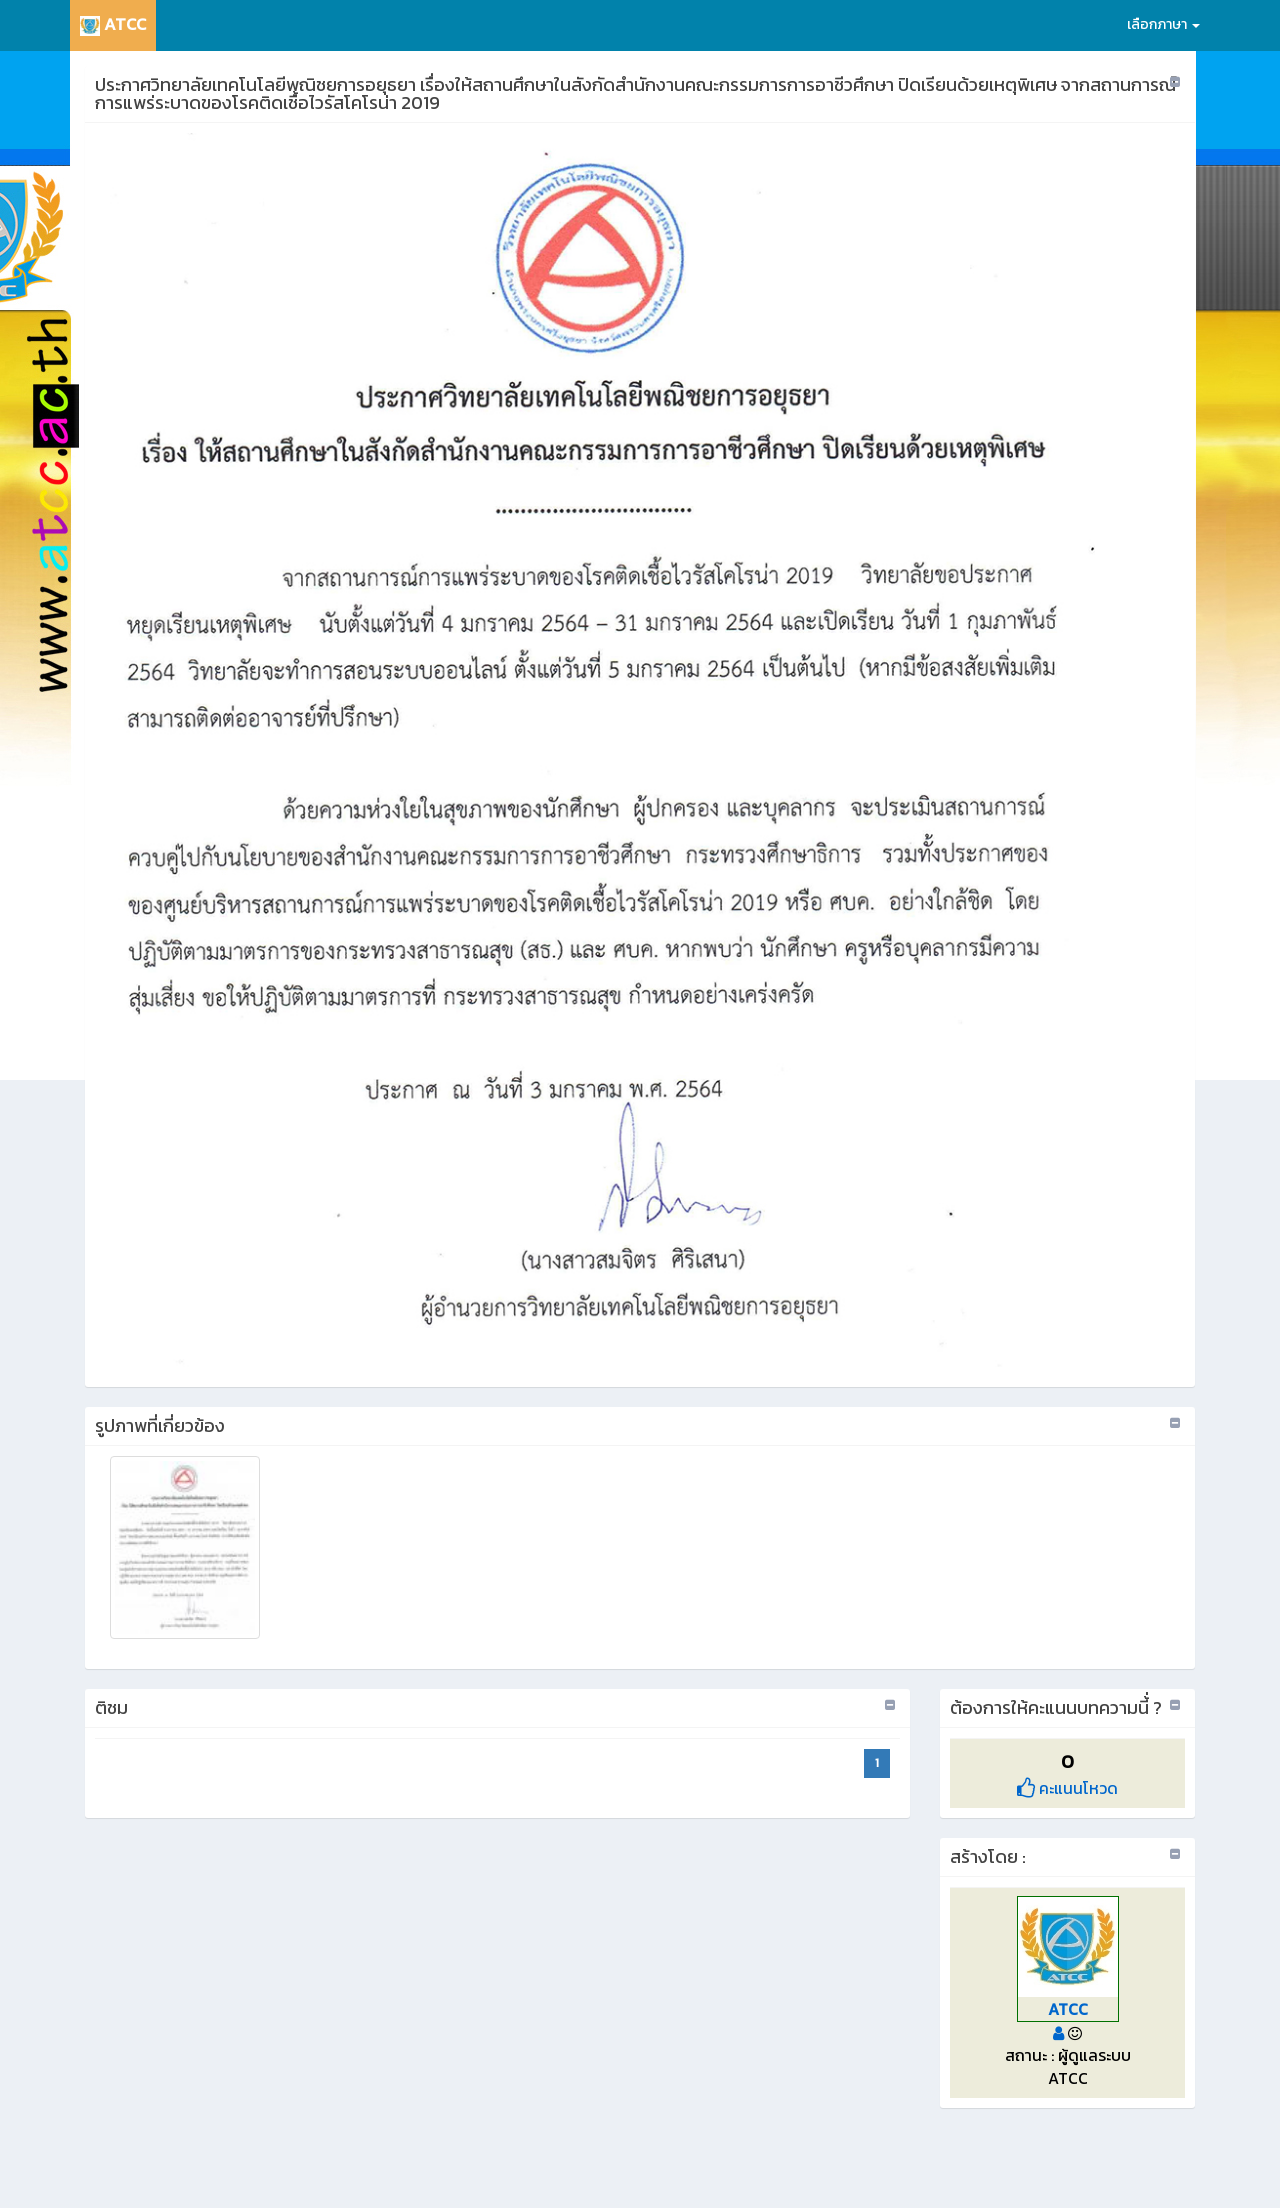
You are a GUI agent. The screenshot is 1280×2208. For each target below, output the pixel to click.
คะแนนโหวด (1067, 1788)
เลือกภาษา (1163, 24)
